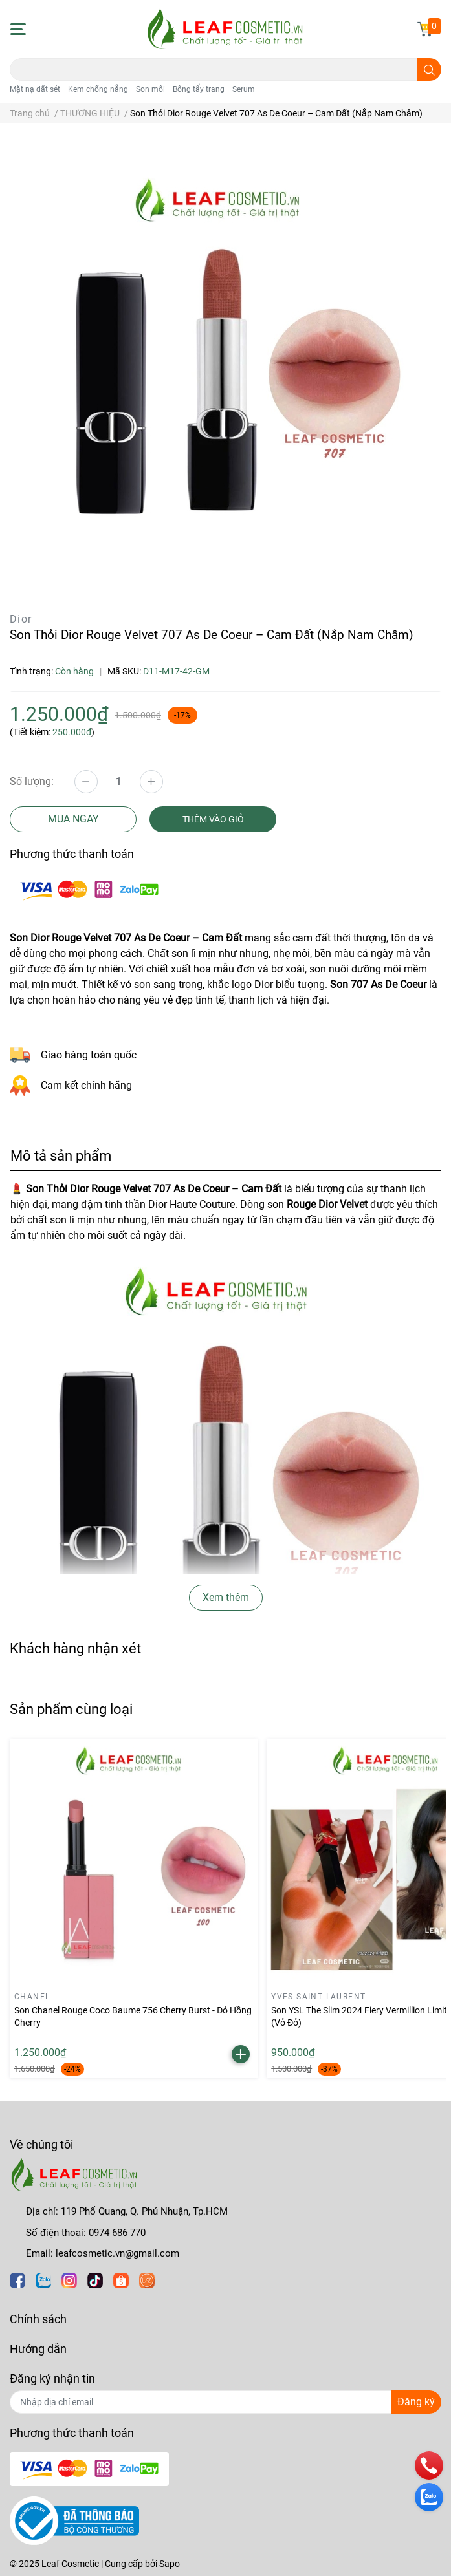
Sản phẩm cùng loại (71, 1709)
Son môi (150, 89)
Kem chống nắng (98, 89)
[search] (429, 69)
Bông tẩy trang (199, 89)
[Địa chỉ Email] (225, 2402)
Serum (243, 89)
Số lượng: (32, 781)
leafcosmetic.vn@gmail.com (117, 2253)
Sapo (169, 2564)
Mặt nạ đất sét (35, 89)
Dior (21, 619)
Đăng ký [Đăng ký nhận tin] (416, 2402)
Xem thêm (226, 1597)
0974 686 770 (117, 2232)
